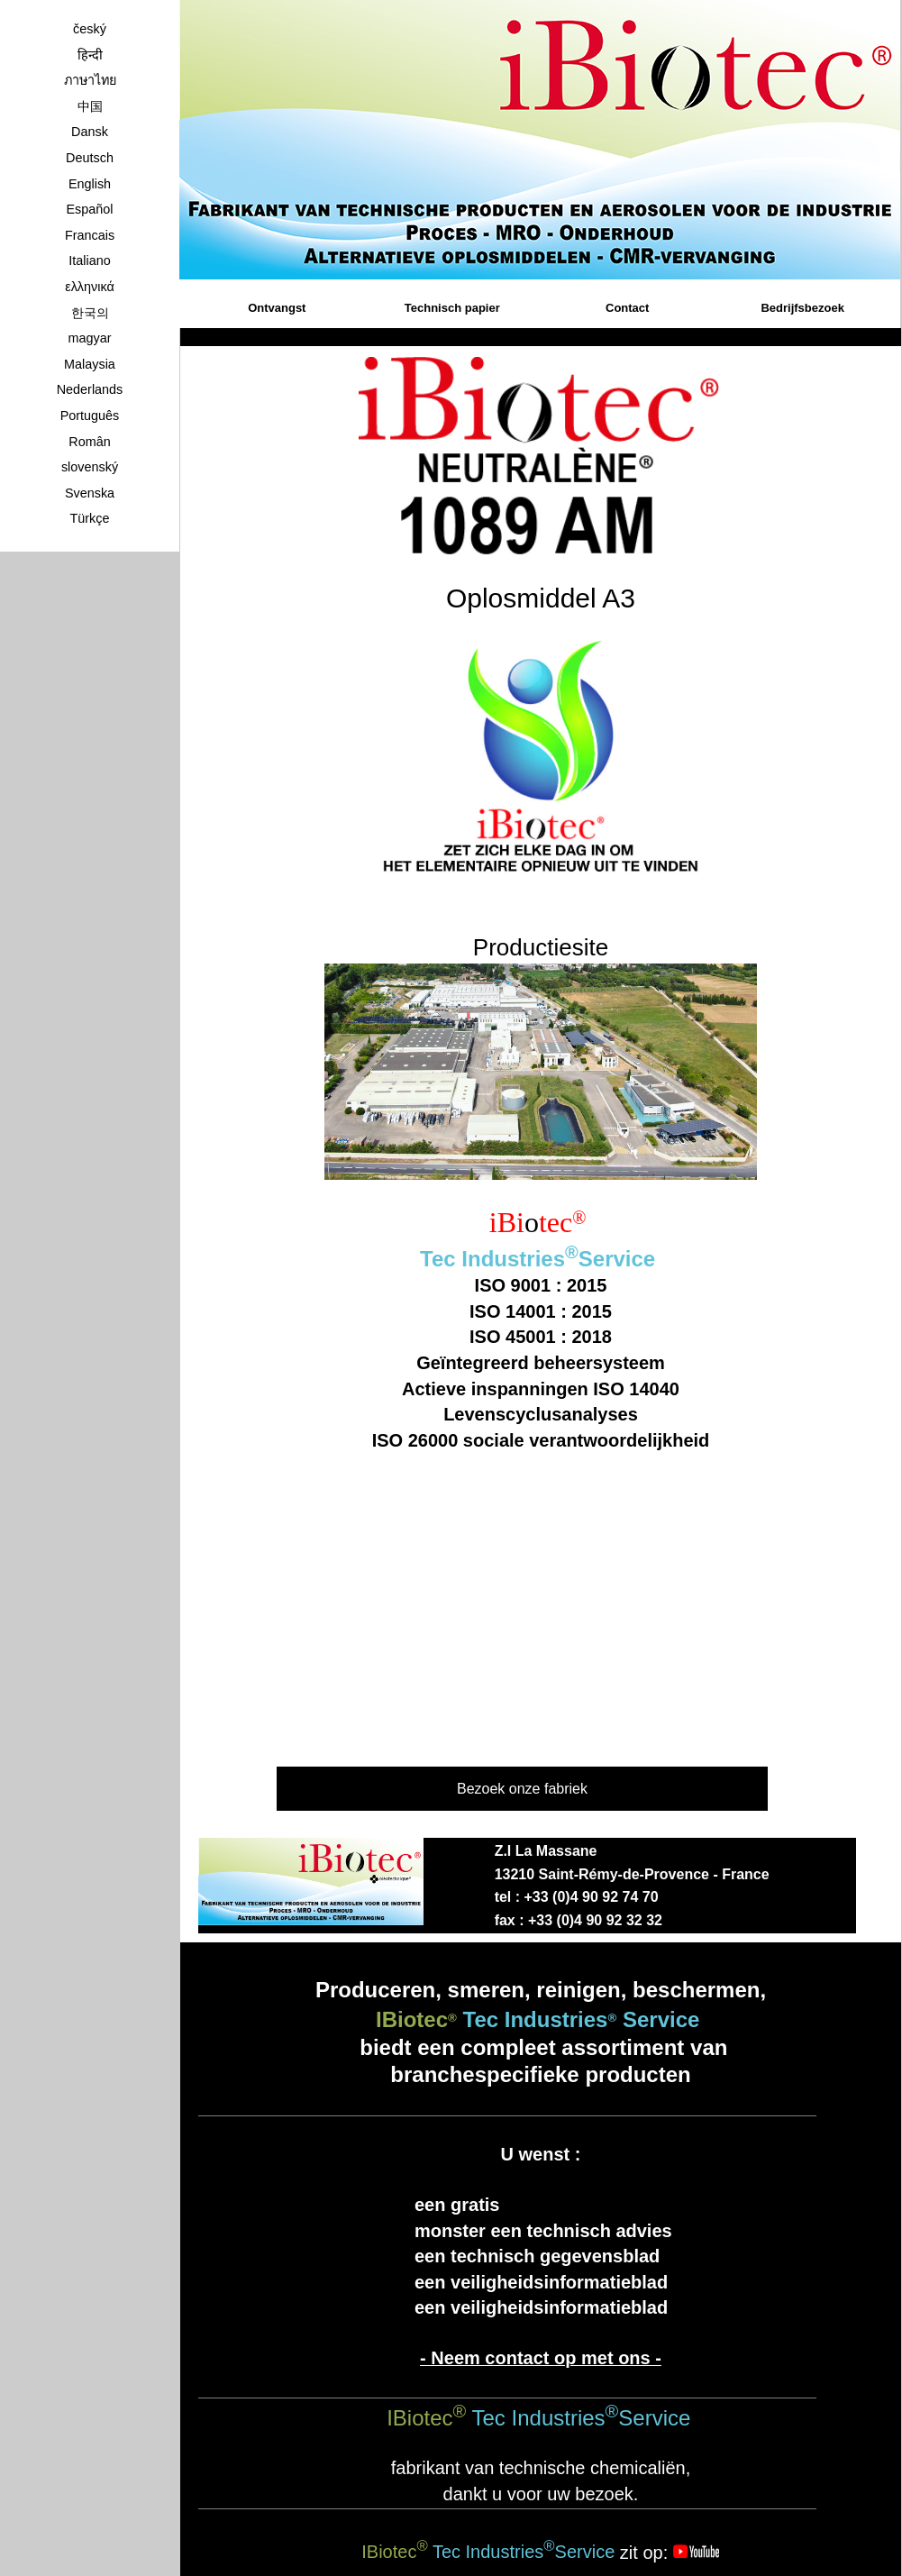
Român (89, 441)
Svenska (89, 493)
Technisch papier (452, 308)
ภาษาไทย (90, 80)
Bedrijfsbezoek (802, 308)
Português (90, 415)
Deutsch (90, 158)
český (89, 29)
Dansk (89, 131)
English (89, 184)
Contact (627, 308)
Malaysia (89, 364)
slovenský (89, 467)
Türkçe (90, 518)
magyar (90, 338)
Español (89, 209)
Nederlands (90, 389)
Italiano (89, 260)
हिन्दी (90, 55)
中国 (90, 106)
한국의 (90, 313)
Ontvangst (276, 308)
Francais (89, 235)
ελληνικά (89, 286)
